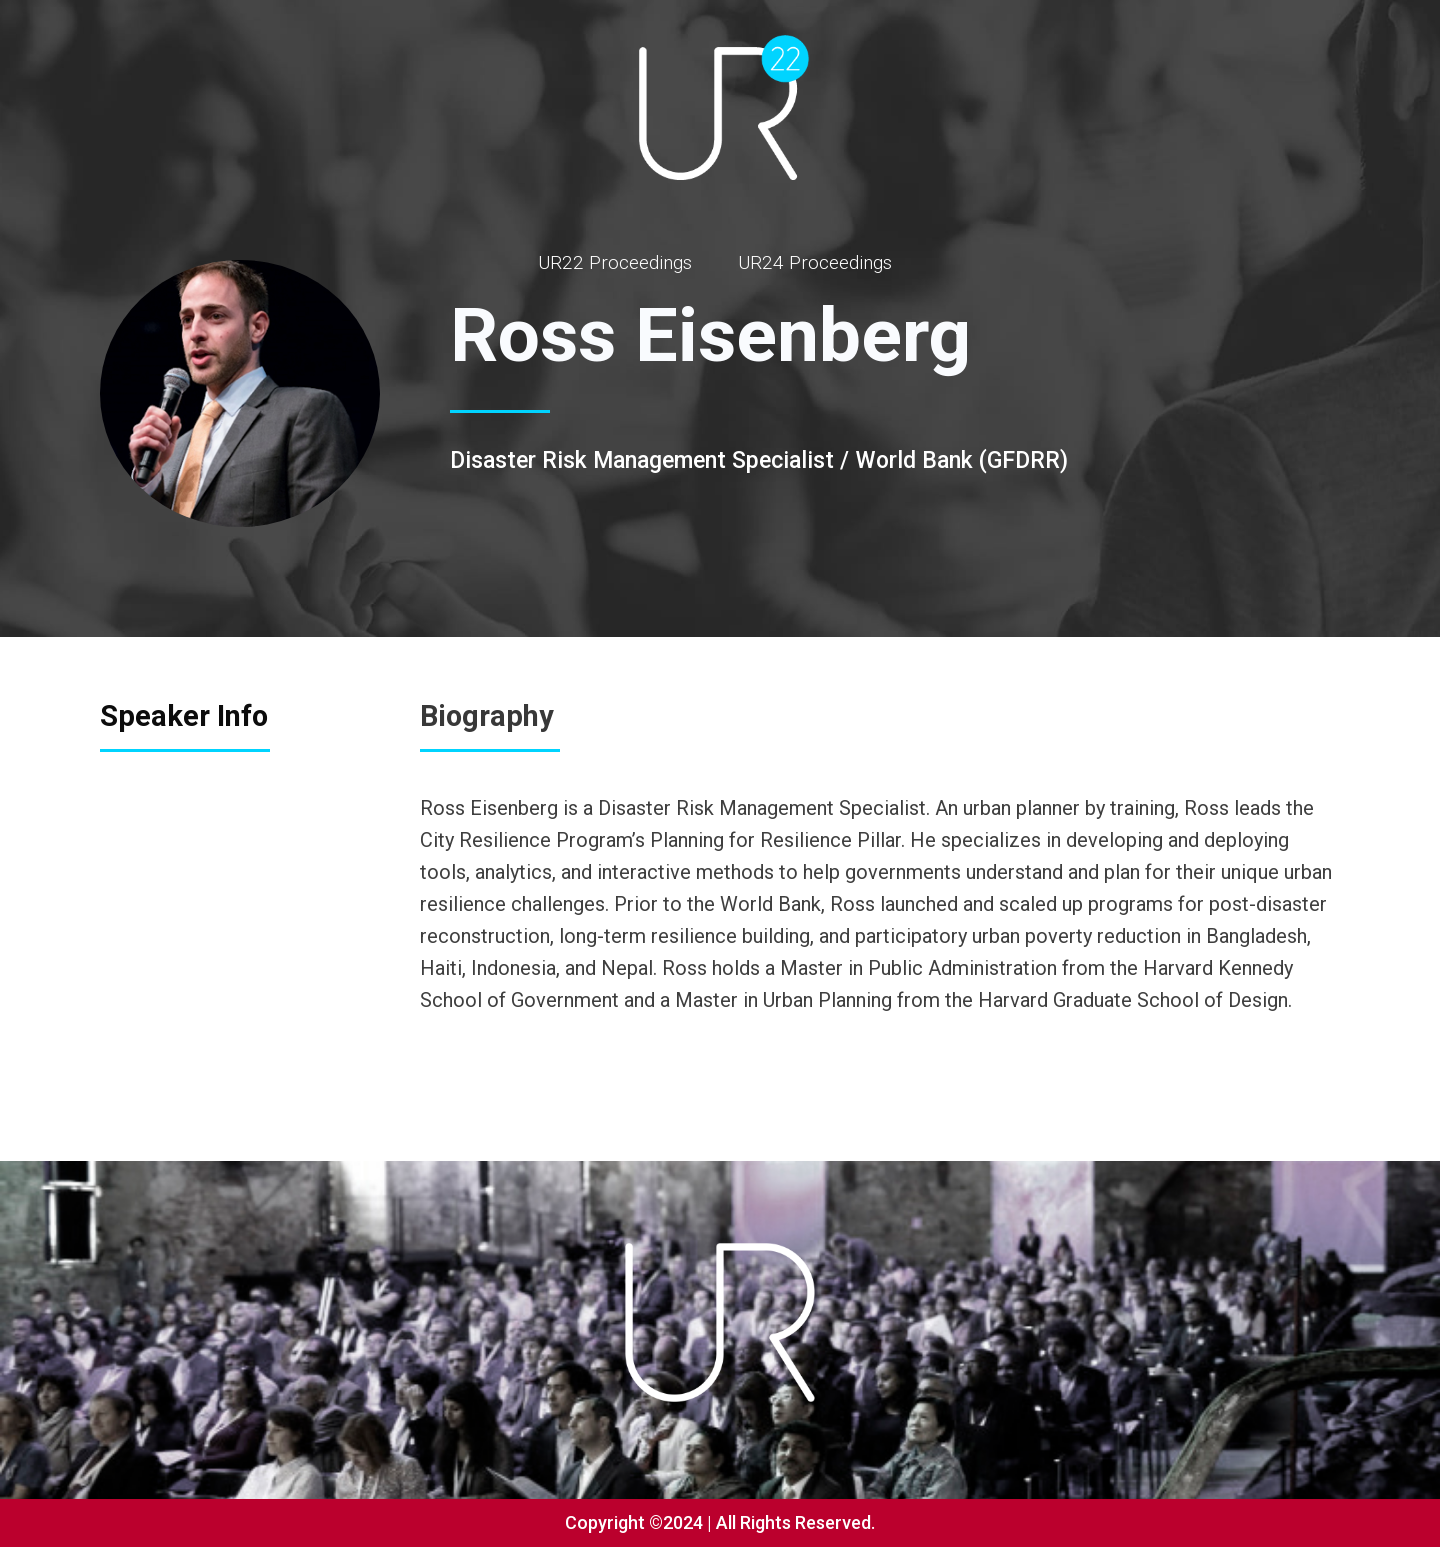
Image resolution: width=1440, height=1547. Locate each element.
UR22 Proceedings (615, 262)
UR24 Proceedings (815, 262)
